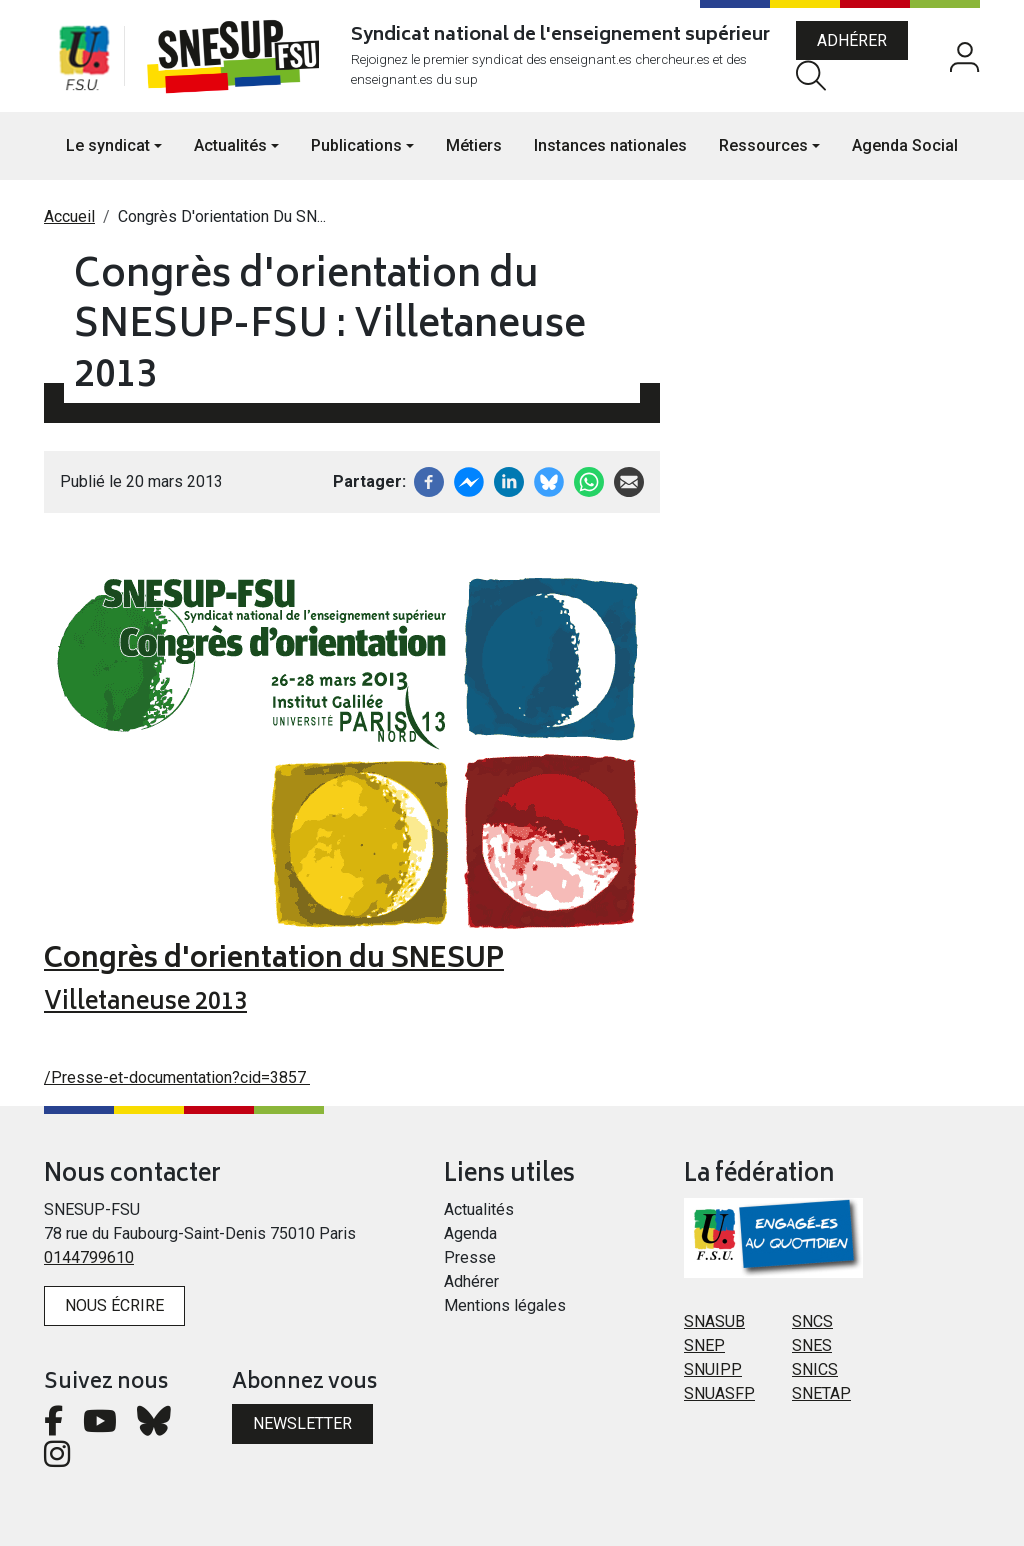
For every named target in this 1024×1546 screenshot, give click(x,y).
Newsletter (302, 1423)
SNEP (704, 1345)
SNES (812, 1345)
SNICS (815, 1369)
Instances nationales (610, 145)
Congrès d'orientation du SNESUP (274, 961)
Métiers (474, 145)
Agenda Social (905, 145)
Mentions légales (505, 1305)
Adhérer (852, 40)
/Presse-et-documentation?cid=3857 (177, 1077)
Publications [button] (356, 145)
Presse (470, 1257)
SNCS (812, 1321)
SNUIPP (713, 1369)
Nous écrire (114, 1305)
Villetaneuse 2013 (145, 1003)
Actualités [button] (230, 145)
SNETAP (821, 1393)
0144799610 (89, 1257)
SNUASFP (719, 1393)
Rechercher (811, 75)
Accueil (69, 216)
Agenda (470, 1233)
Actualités (479, 1209)
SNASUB (714, 1321)
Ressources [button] (763, 145)
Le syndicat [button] (108, 145)
